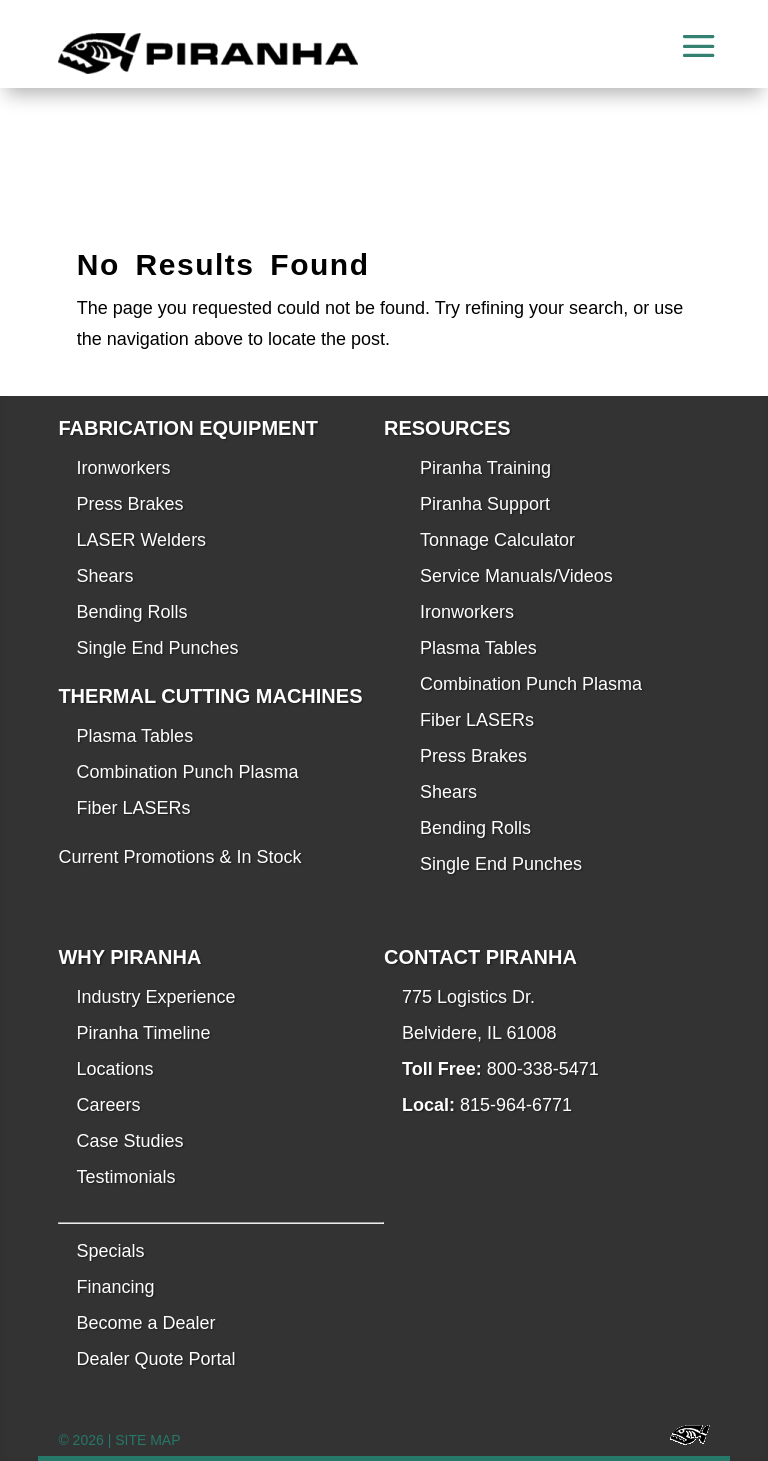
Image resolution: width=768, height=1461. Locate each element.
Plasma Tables (134, 736)
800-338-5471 (543, 1069)
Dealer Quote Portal (155, 1359)
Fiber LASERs (133, 808)
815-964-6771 (516, 1105)
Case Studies (129, 1141)
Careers (108, 1105)
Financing (115, 1287)
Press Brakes (129, 504)
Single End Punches (157, 648)
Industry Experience (155, 997)
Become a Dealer (145, 1323)
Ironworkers (123, 468)
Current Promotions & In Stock (179, 857)
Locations (114, 1069)
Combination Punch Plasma (187, 772)
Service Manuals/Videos (516, 576)
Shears (104, 576)
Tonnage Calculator (497, 540)
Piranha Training (485, 468)
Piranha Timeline (143, 1033)
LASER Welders (141, 540)
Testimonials (125, 1177)
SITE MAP (147, 1440)
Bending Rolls (131, 612)
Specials (110, 1251)
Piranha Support (485, 504)
